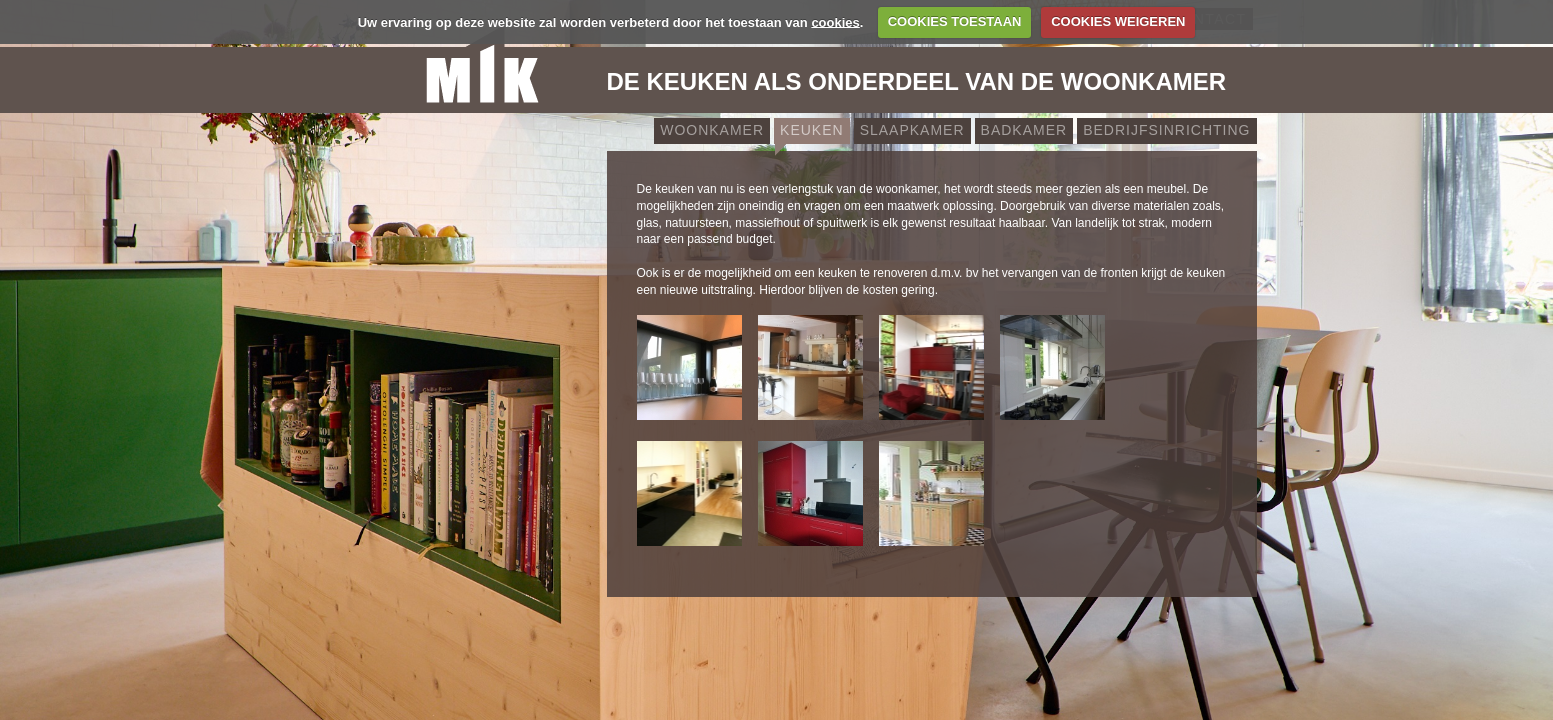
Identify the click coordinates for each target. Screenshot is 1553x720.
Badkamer (1024, 130)
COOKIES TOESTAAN (955, 21)
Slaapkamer (912, 130)
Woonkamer (712, 130)
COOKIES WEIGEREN (1118, 21)
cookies (835, 21)
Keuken (812, 130)
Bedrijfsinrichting (1166, 130)
